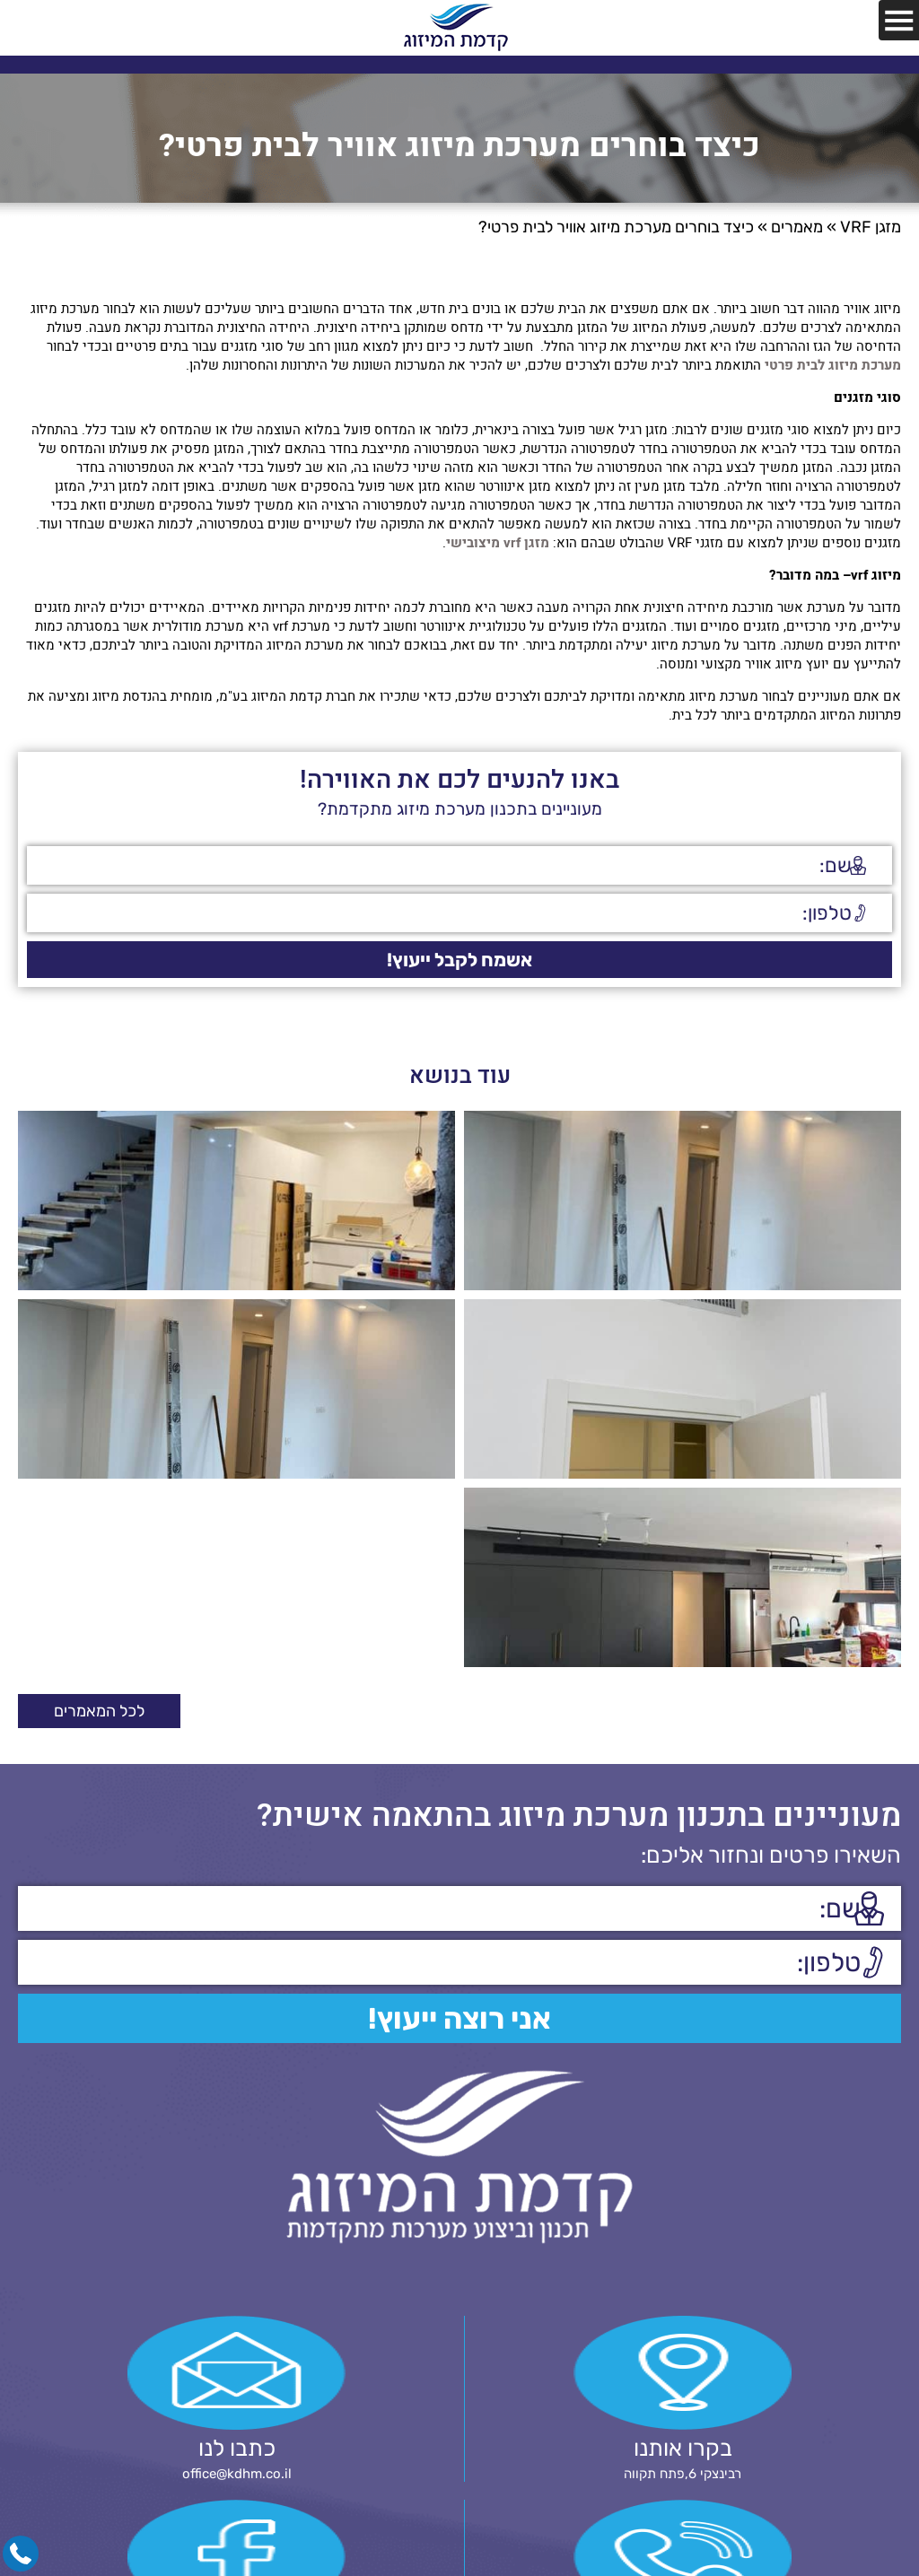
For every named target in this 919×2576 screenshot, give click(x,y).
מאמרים (797, 227)
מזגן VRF (870, 227)
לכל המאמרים (99, 1711)
